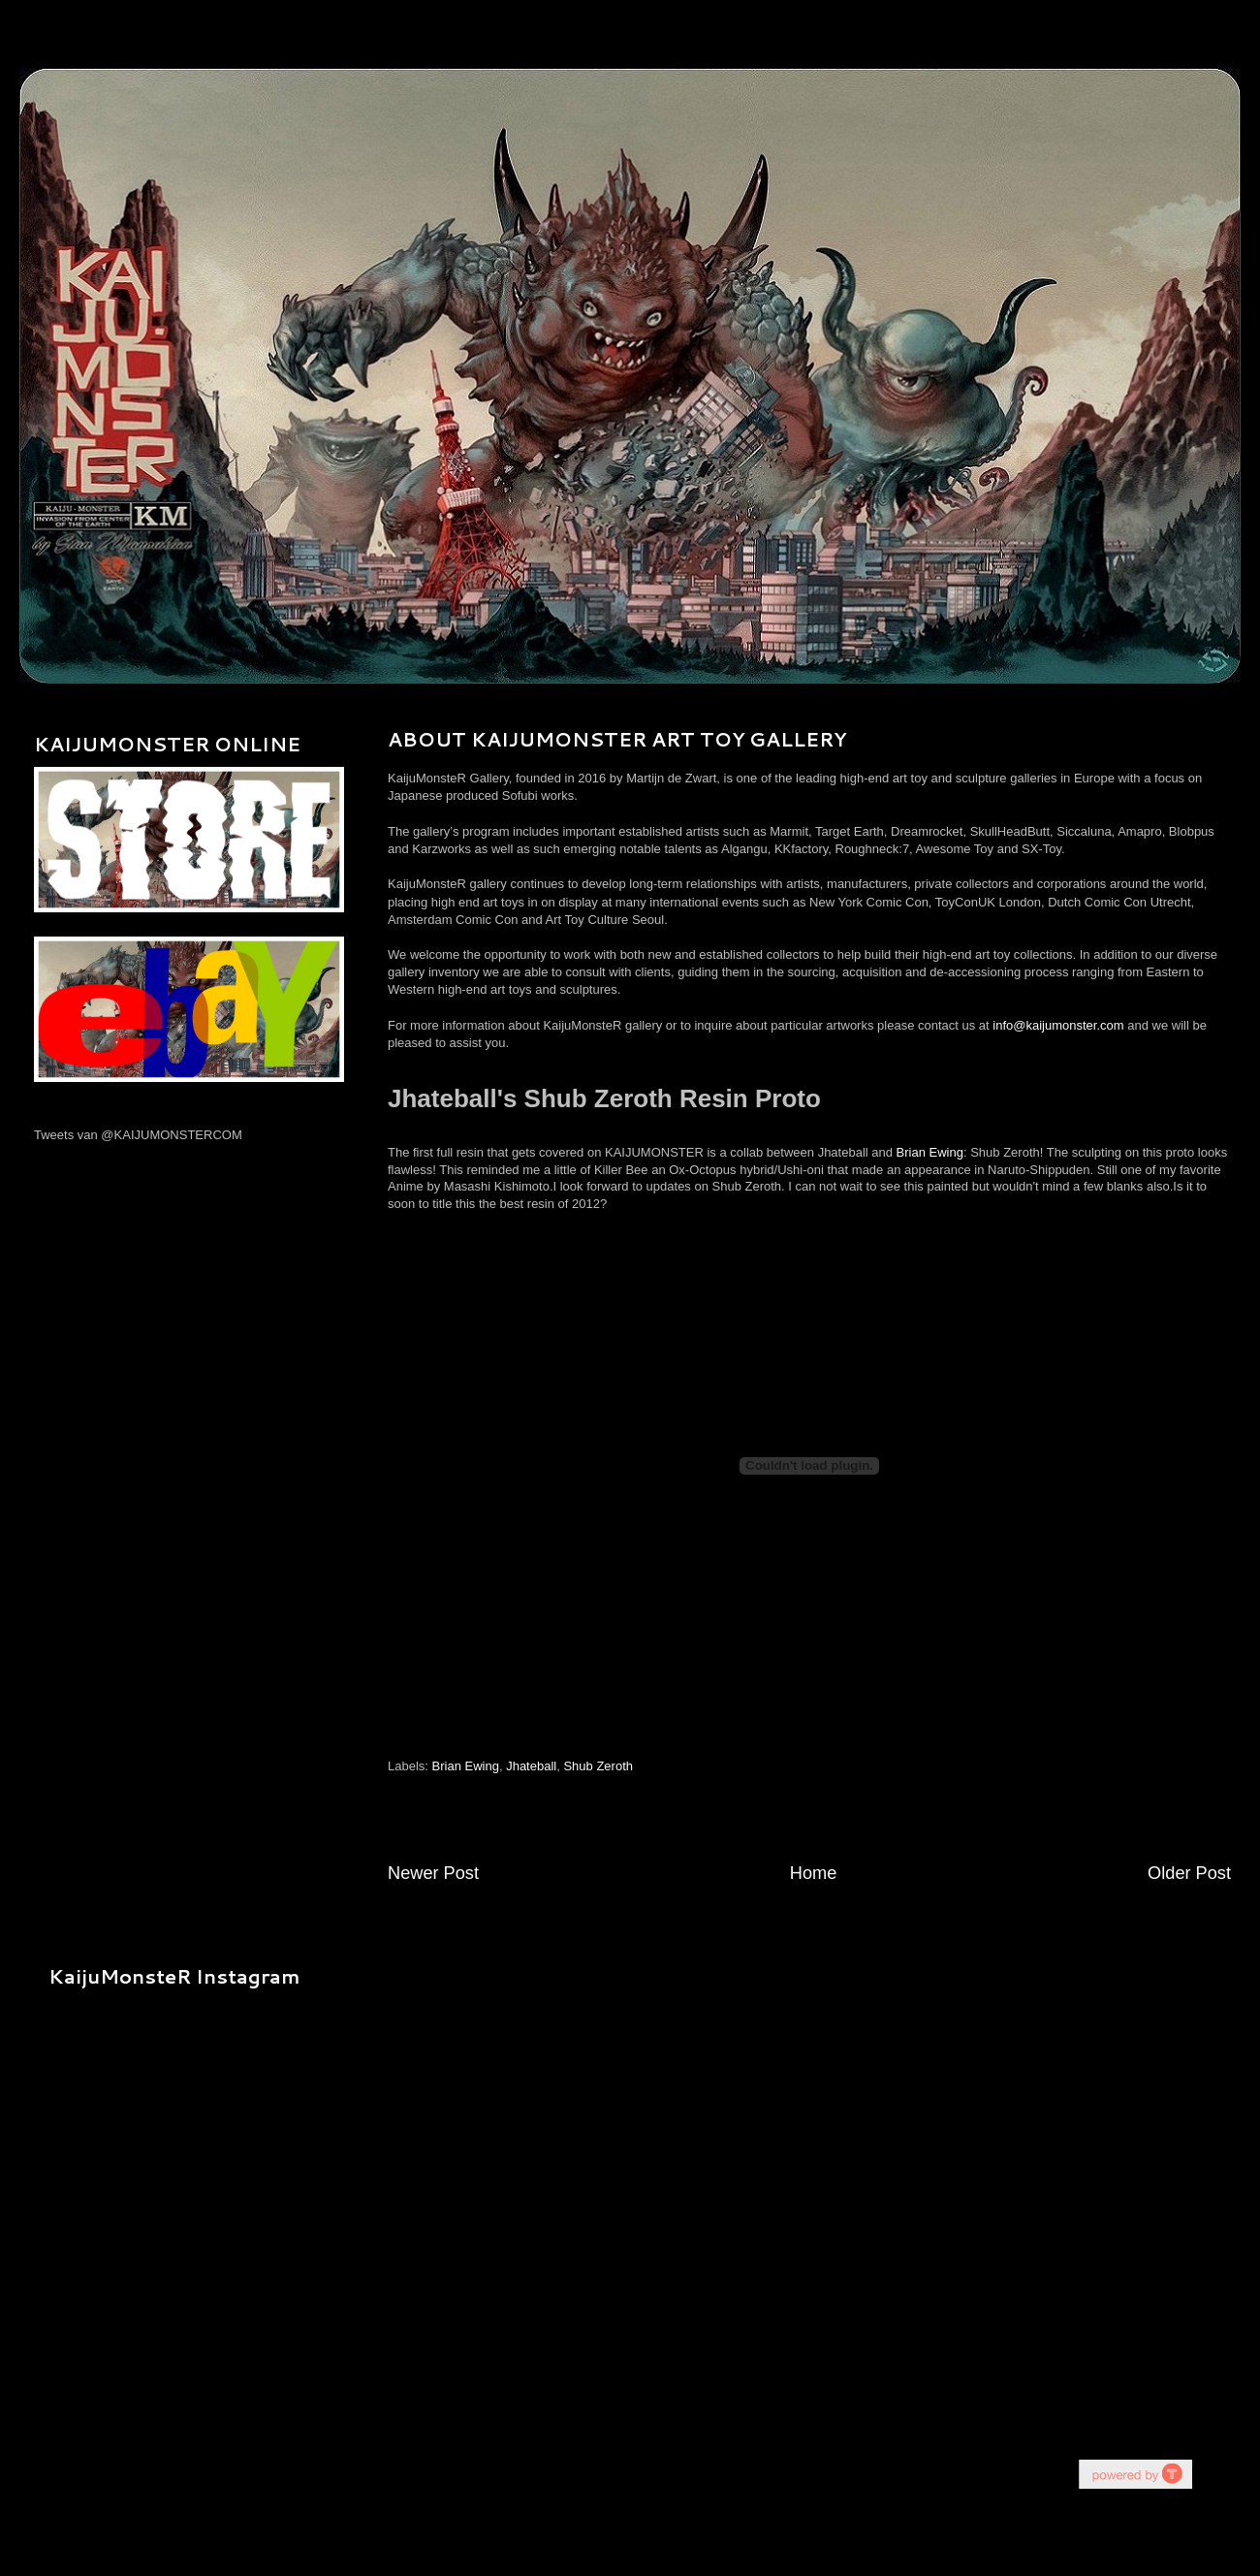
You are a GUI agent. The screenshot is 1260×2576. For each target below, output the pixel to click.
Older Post (1189, 1873)
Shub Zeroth (598, 1766)
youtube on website (1135, 2474)
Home (813, 1873)
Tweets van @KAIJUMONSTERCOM (138, 1135)
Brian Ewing (930, 1152)
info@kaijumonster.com (1057, 1025)
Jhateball (531, 1766)
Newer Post (433, 1873)
